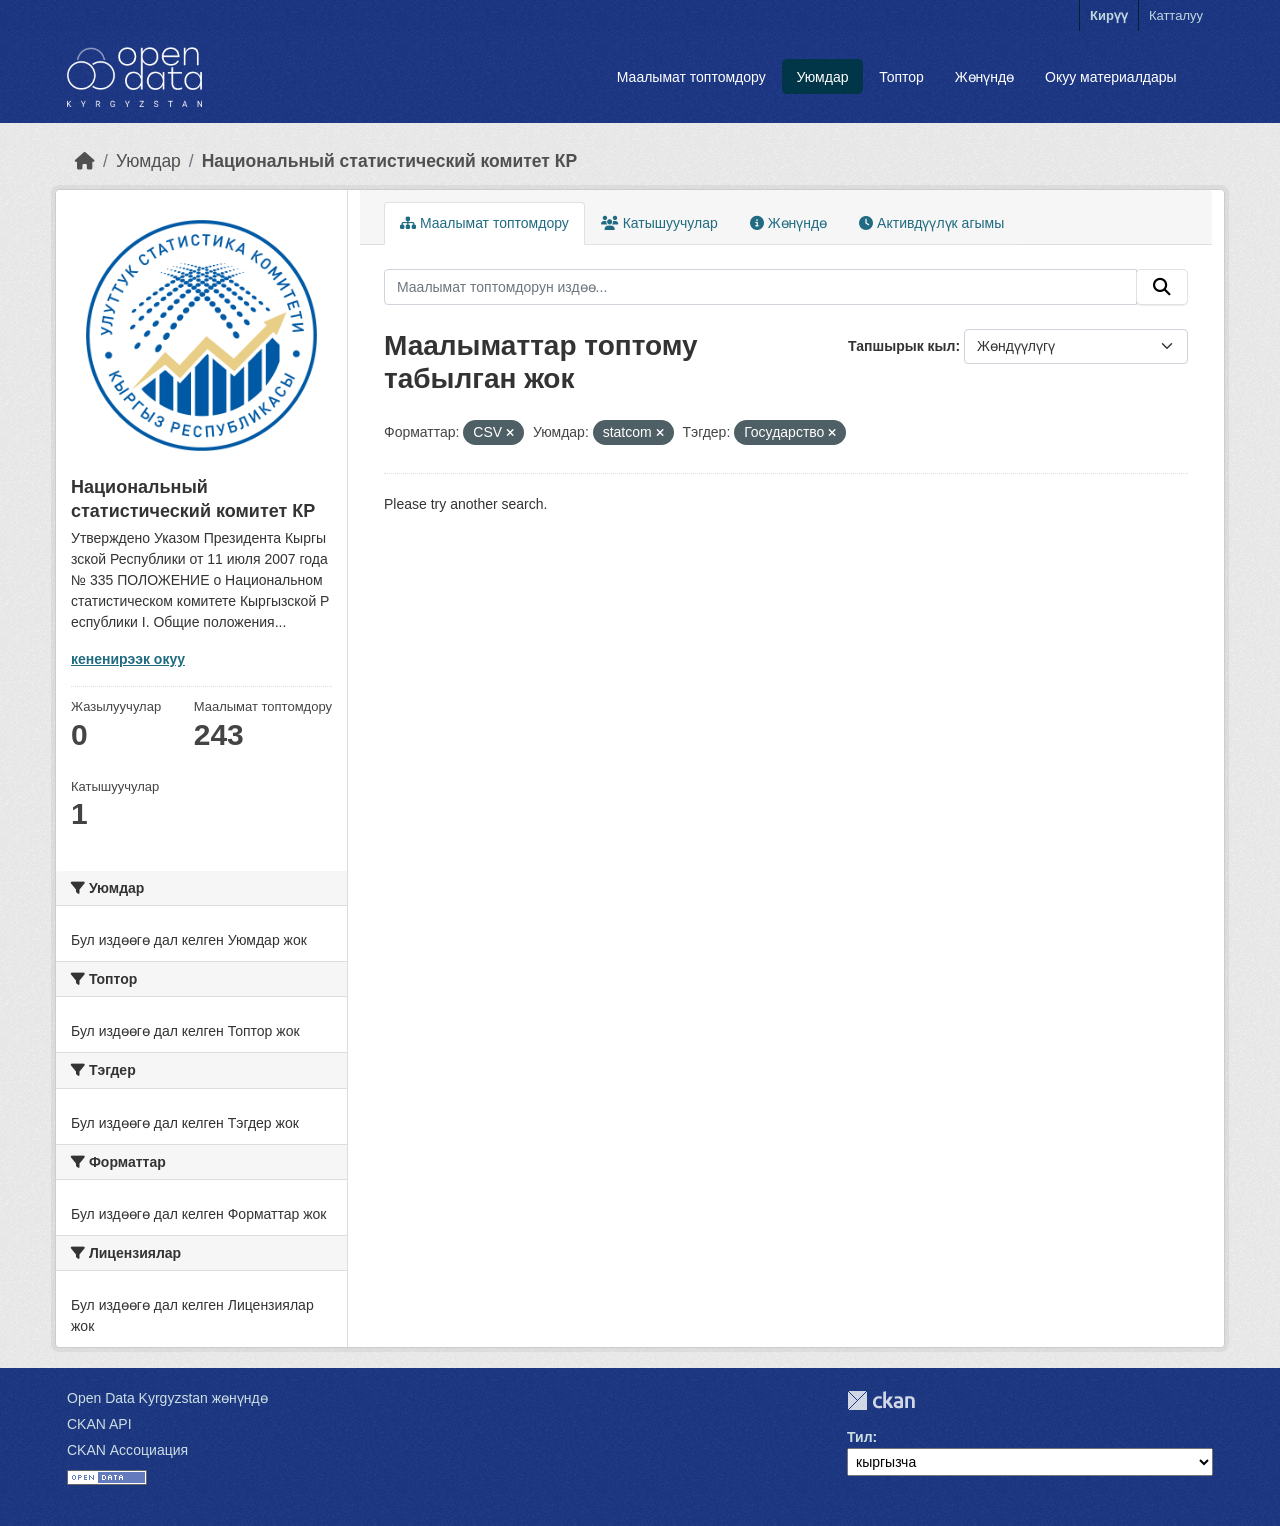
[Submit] (1162, 287)
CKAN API (99, 1424)
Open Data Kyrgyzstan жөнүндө (167, 1398)
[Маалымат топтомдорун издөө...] (760, 287)
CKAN (881, 1400)
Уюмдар (822, 77)
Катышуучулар (659, 223)
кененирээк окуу (128, 659)
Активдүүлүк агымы (931, 223)
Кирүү (1109, 15)
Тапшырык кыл (901, 346)
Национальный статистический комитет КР (389, 161)
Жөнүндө (985, 77)
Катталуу (1176, 15)
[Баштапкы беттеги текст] (85, 161)
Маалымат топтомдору (691, 77)
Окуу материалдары (1111, 77)
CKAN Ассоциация (127, 1450)
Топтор (901, 77)
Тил (860, 1437)
